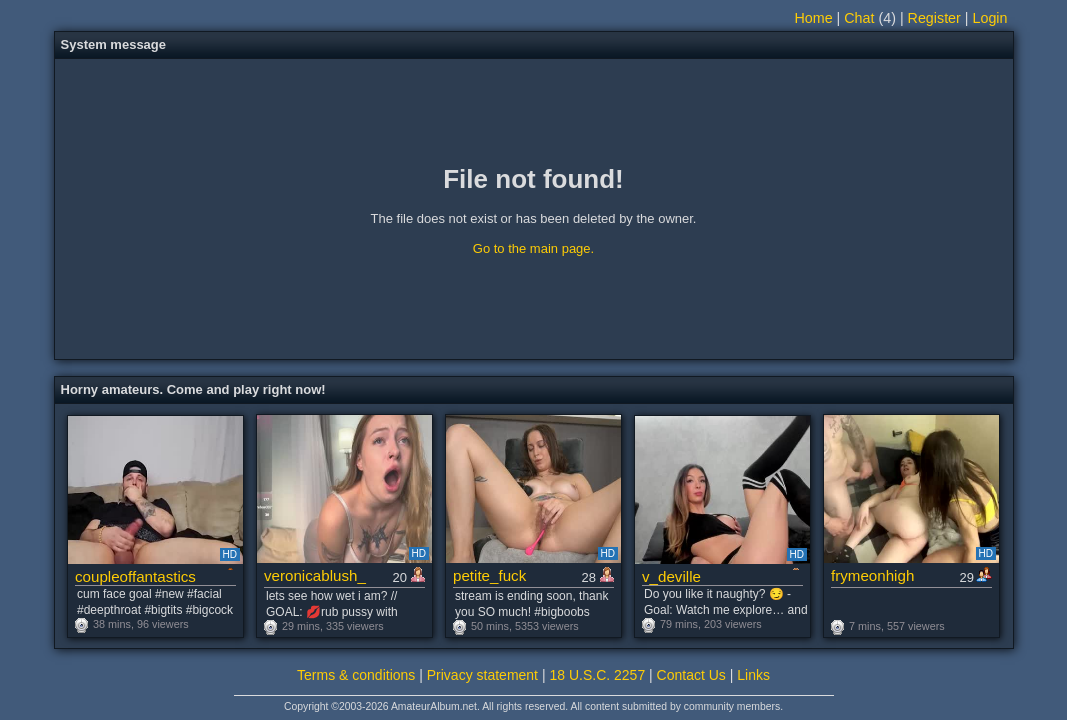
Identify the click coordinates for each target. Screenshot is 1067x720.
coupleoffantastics (135, 576)
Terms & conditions (356, 675)
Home (813, 18)
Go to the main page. (533, 248)
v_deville (671, 576)
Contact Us (691, 675)
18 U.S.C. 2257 (597, 675)
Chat (859, 18)
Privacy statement (482, 675)
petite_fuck (489, 575)
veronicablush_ (315, 575)
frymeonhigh (872, 575)
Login (990, 18)
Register (934, 18)
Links (753, 675)
